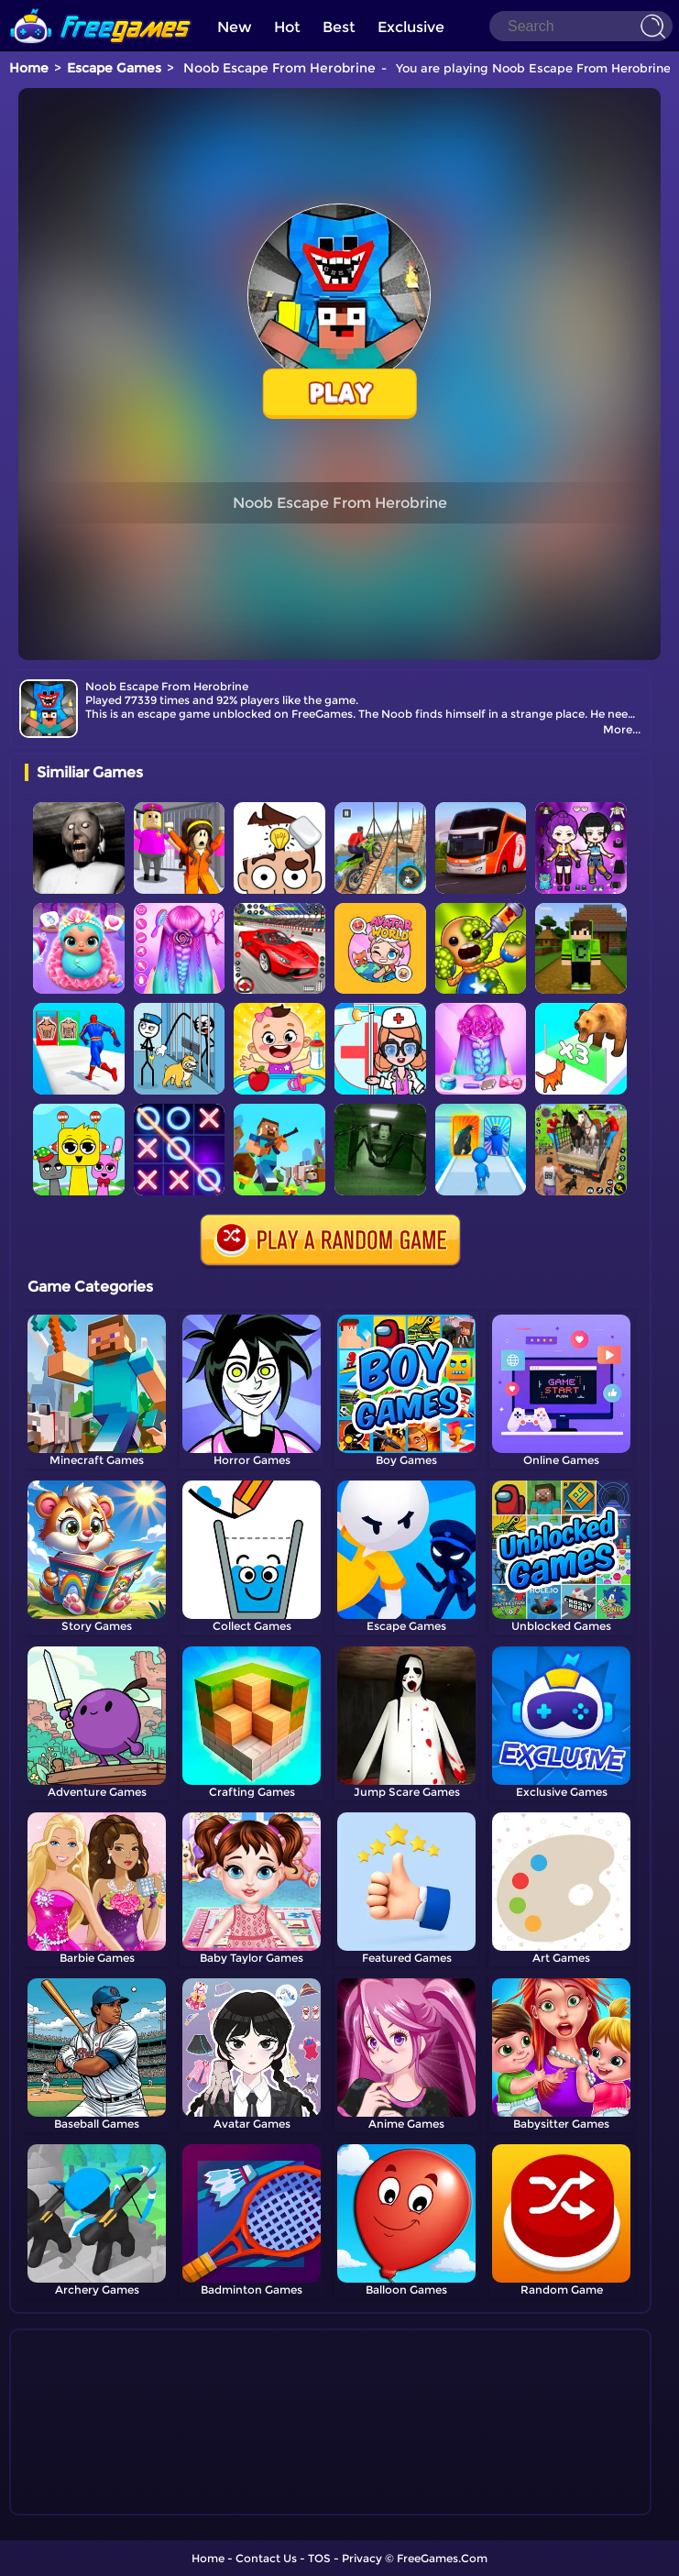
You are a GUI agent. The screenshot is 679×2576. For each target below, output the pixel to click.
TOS (319, 2558)
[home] (101, 7)
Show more (85, 2501)
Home (29, 68)
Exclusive (411, 27)
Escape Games (114, 68)
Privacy (362, 2558)
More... (622, 729)
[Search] (581, 26)
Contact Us (266, 2558)
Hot (287, 27)
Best (339, 27)
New (234, 27)
